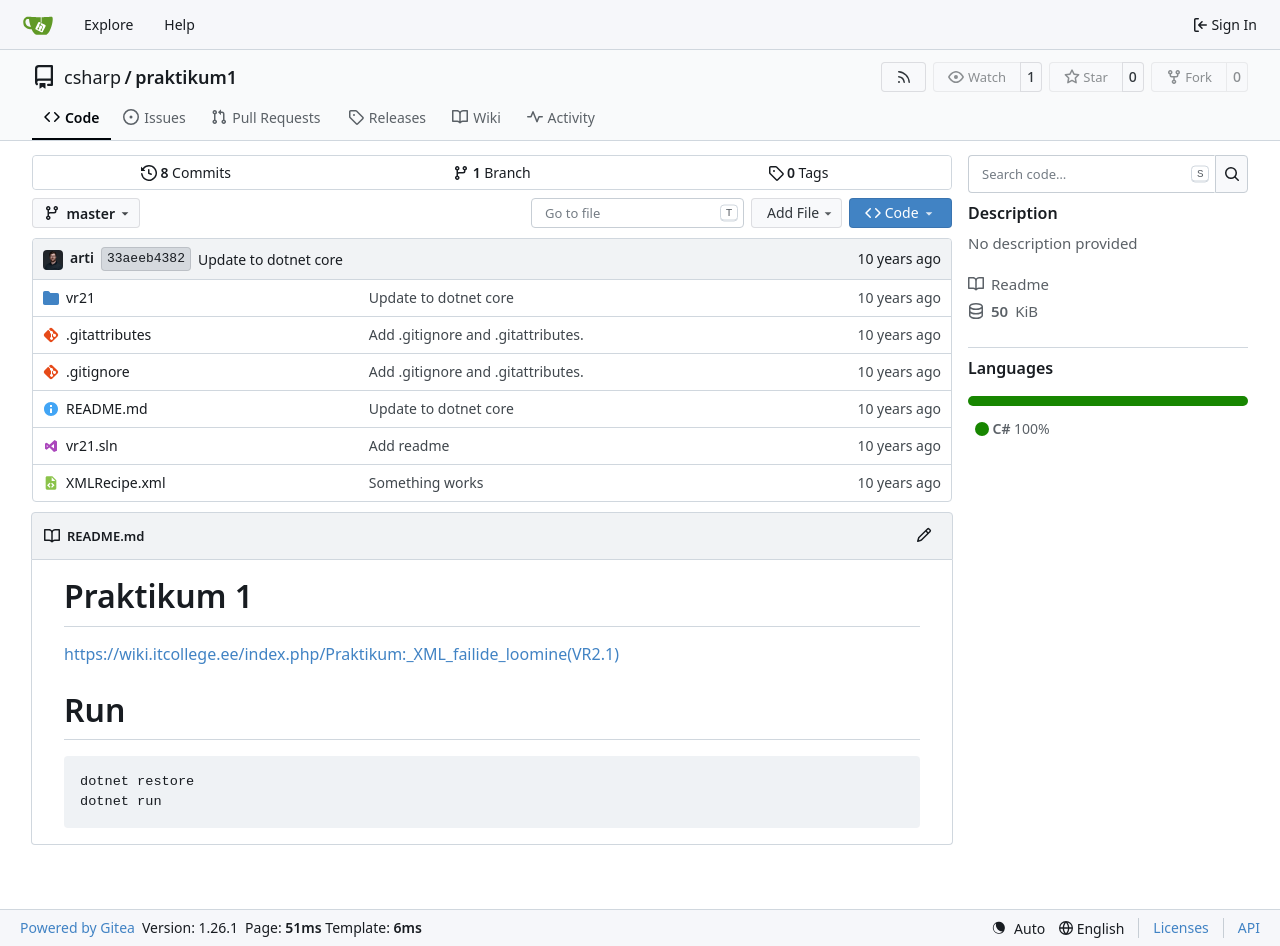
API (1249, 927)
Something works (426, 482)
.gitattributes (108, 334)
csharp (92, 77)
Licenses (1181, 927)
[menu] (1018, 928)
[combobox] (637, 213)
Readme (1008, 284)
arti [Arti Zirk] (82, 257)
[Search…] (1231, 174)
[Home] (38, 25)
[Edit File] (924, 536)
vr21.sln (92, 445)
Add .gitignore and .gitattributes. (476, 334)
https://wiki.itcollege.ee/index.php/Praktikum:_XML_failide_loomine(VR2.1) (341, 654)
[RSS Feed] (904, 77)
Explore (108, 24)
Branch (492, 172)
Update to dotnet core (270, 259)
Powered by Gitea (77, 927)
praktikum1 (186, 77)
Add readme (409, 445)
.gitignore (98, 371)
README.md (107, 408)
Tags (798, 172)
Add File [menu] (801, 212)
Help (179, 24)
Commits (186, 172)
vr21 (80, 297)
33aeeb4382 (146, 258)
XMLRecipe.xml (116, 482)
